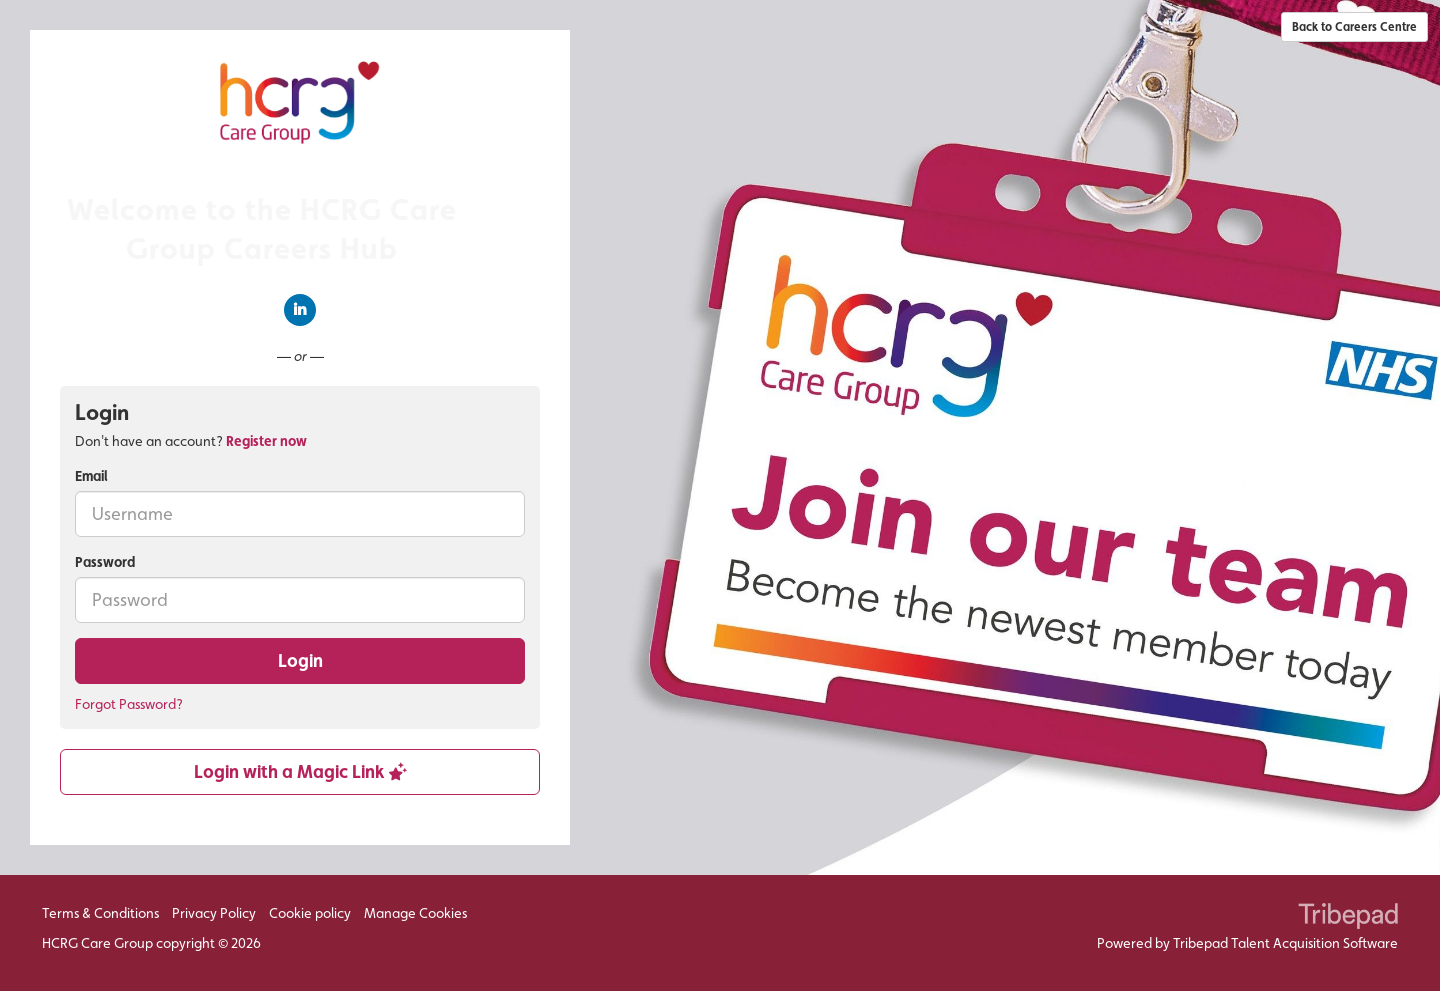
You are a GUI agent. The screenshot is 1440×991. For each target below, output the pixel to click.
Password (105, 562)
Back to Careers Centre (1354, 27)
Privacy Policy (214, 913)
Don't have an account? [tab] (191, 441)
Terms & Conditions (100, 913)
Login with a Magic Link (300, 771)
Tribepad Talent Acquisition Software (1285, 943)
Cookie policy (310, 913)
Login (300, 660)
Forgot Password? (129, 704)
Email (91, 476)
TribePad (1348, 918)
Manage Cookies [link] (415, 913)
